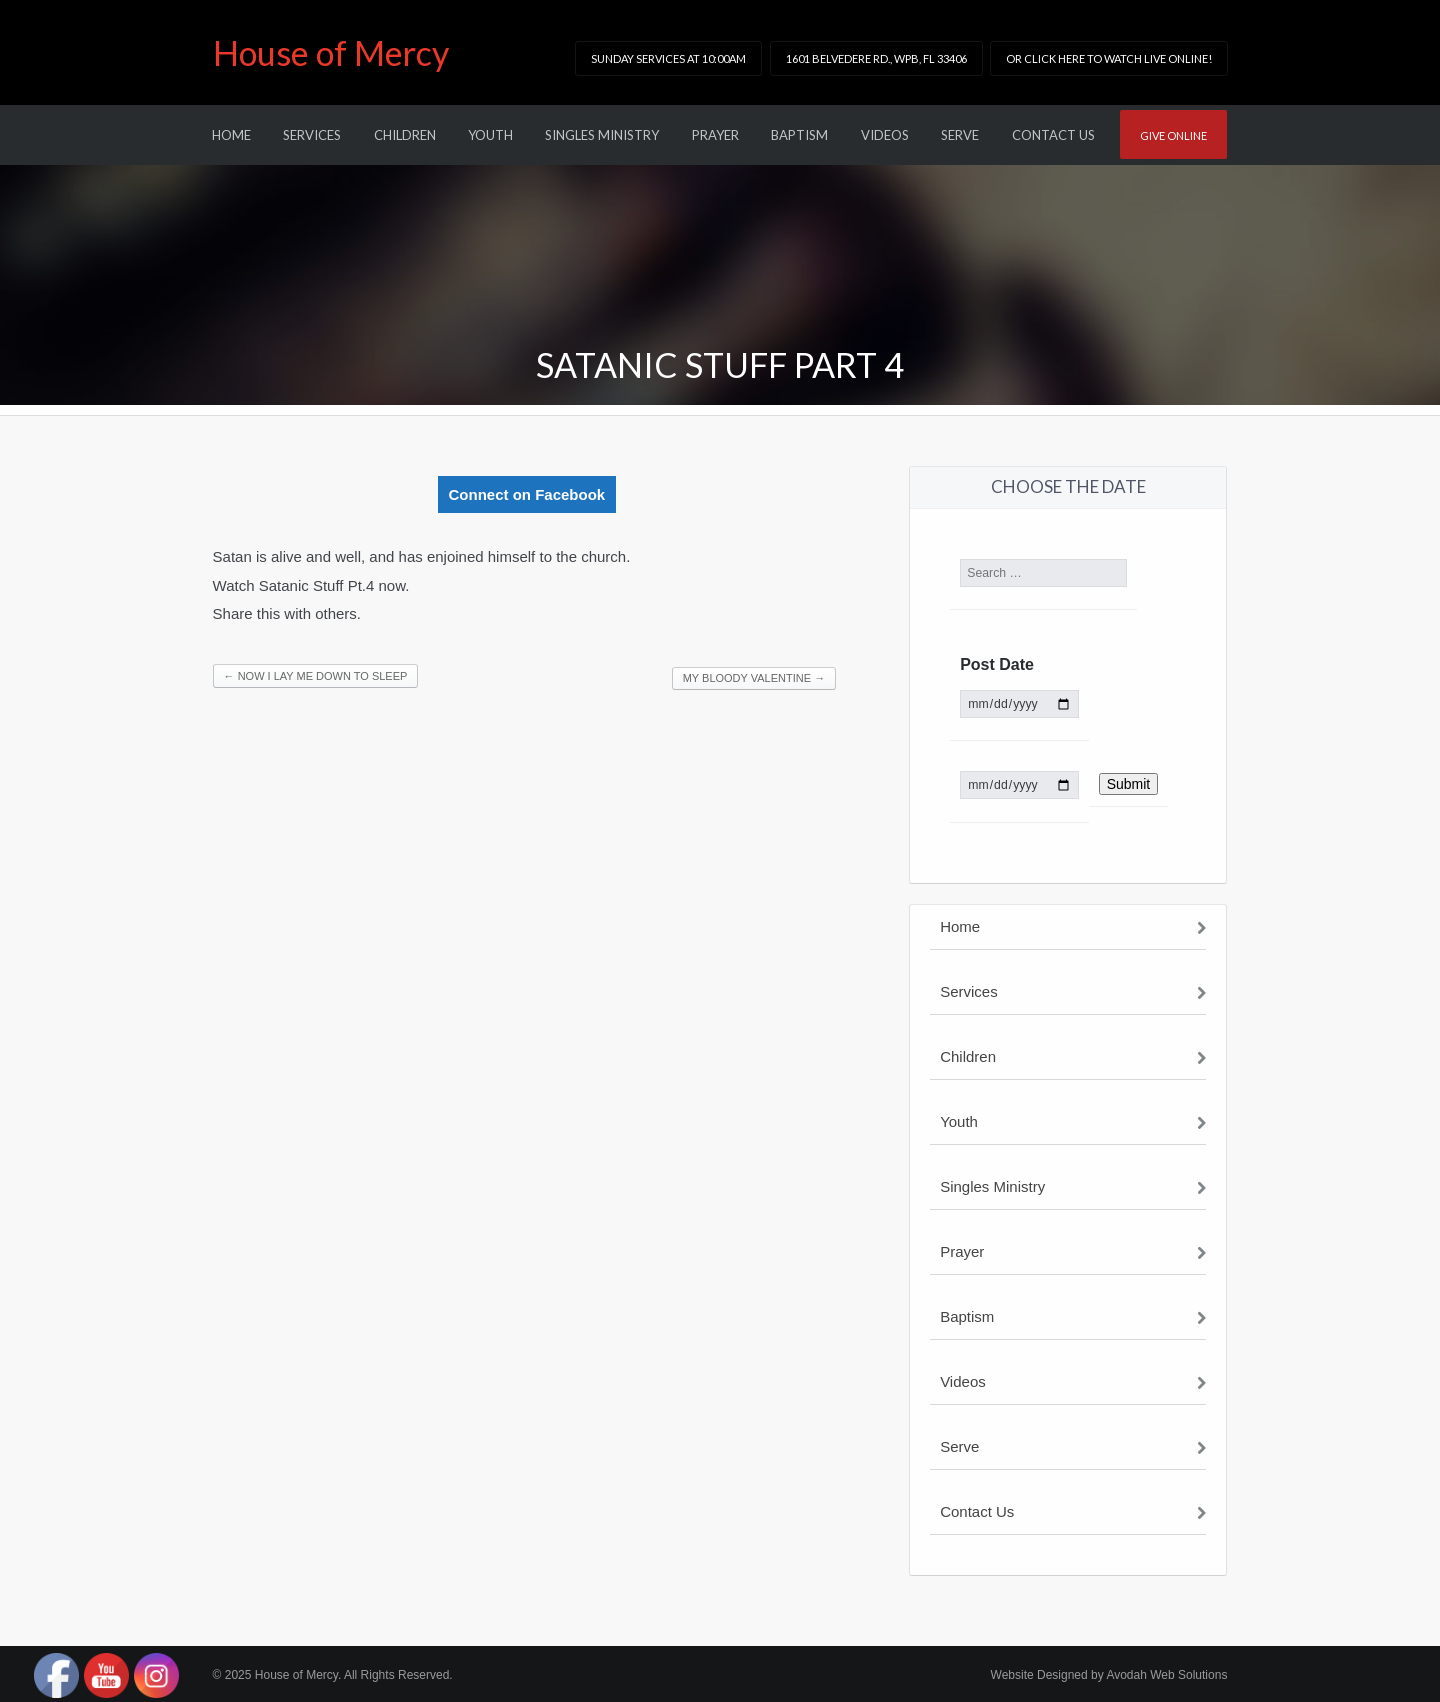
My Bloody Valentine (754, 678)
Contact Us (1053, 135)
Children (405, 135)
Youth (490, 135)
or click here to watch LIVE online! (1109, 58)
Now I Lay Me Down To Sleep (316, 676)
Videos (885, 135)
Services (312, 135)
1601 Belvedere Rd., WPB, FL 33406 (876, 58)
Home (231, 135)
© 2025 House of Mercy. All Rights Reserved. (333, 1675)
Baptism (799, 135)
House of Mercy (331, 52)
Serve (960, 135)
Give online (1173, 135)
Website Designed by (1109, 1675)
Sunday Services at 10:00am (668, 58)
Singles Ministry (602, 135)
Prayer (715, 135)
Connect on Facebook (527, 494)
